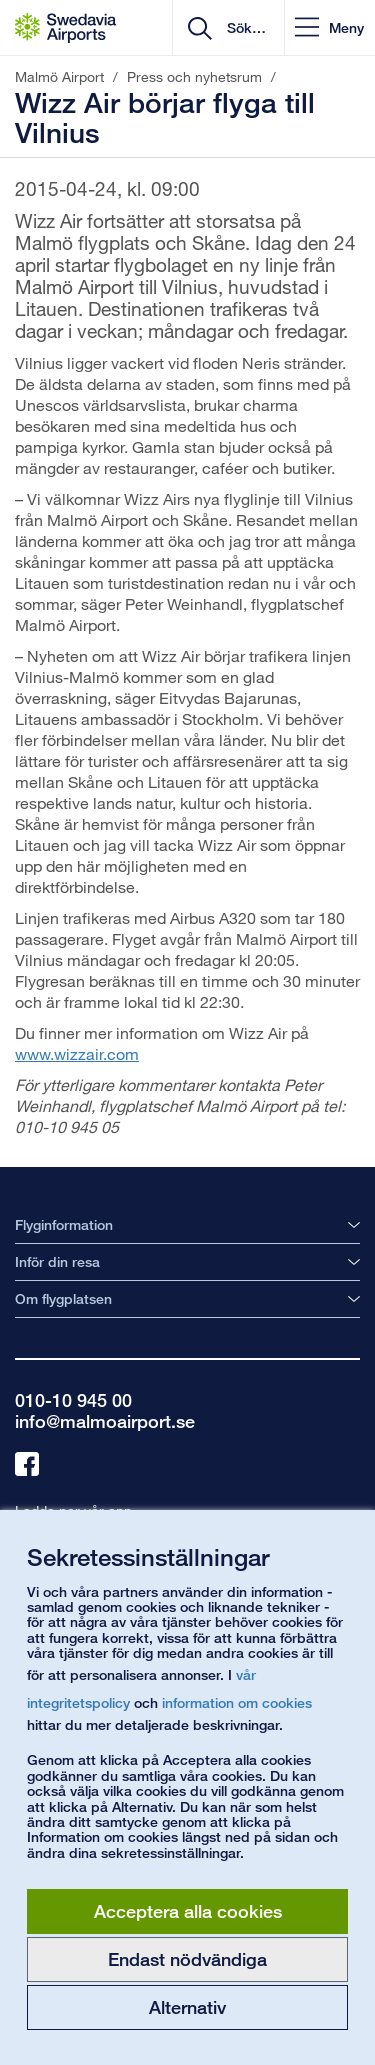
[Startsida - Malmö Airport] (65, 28)
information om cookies (237, 1702)
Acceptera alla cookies (188, 1911)
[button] (329, 27)
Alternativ (187, 2007)
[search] (244, 28)
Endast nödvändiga (187, 1959)
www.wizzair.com (77, 1053)
